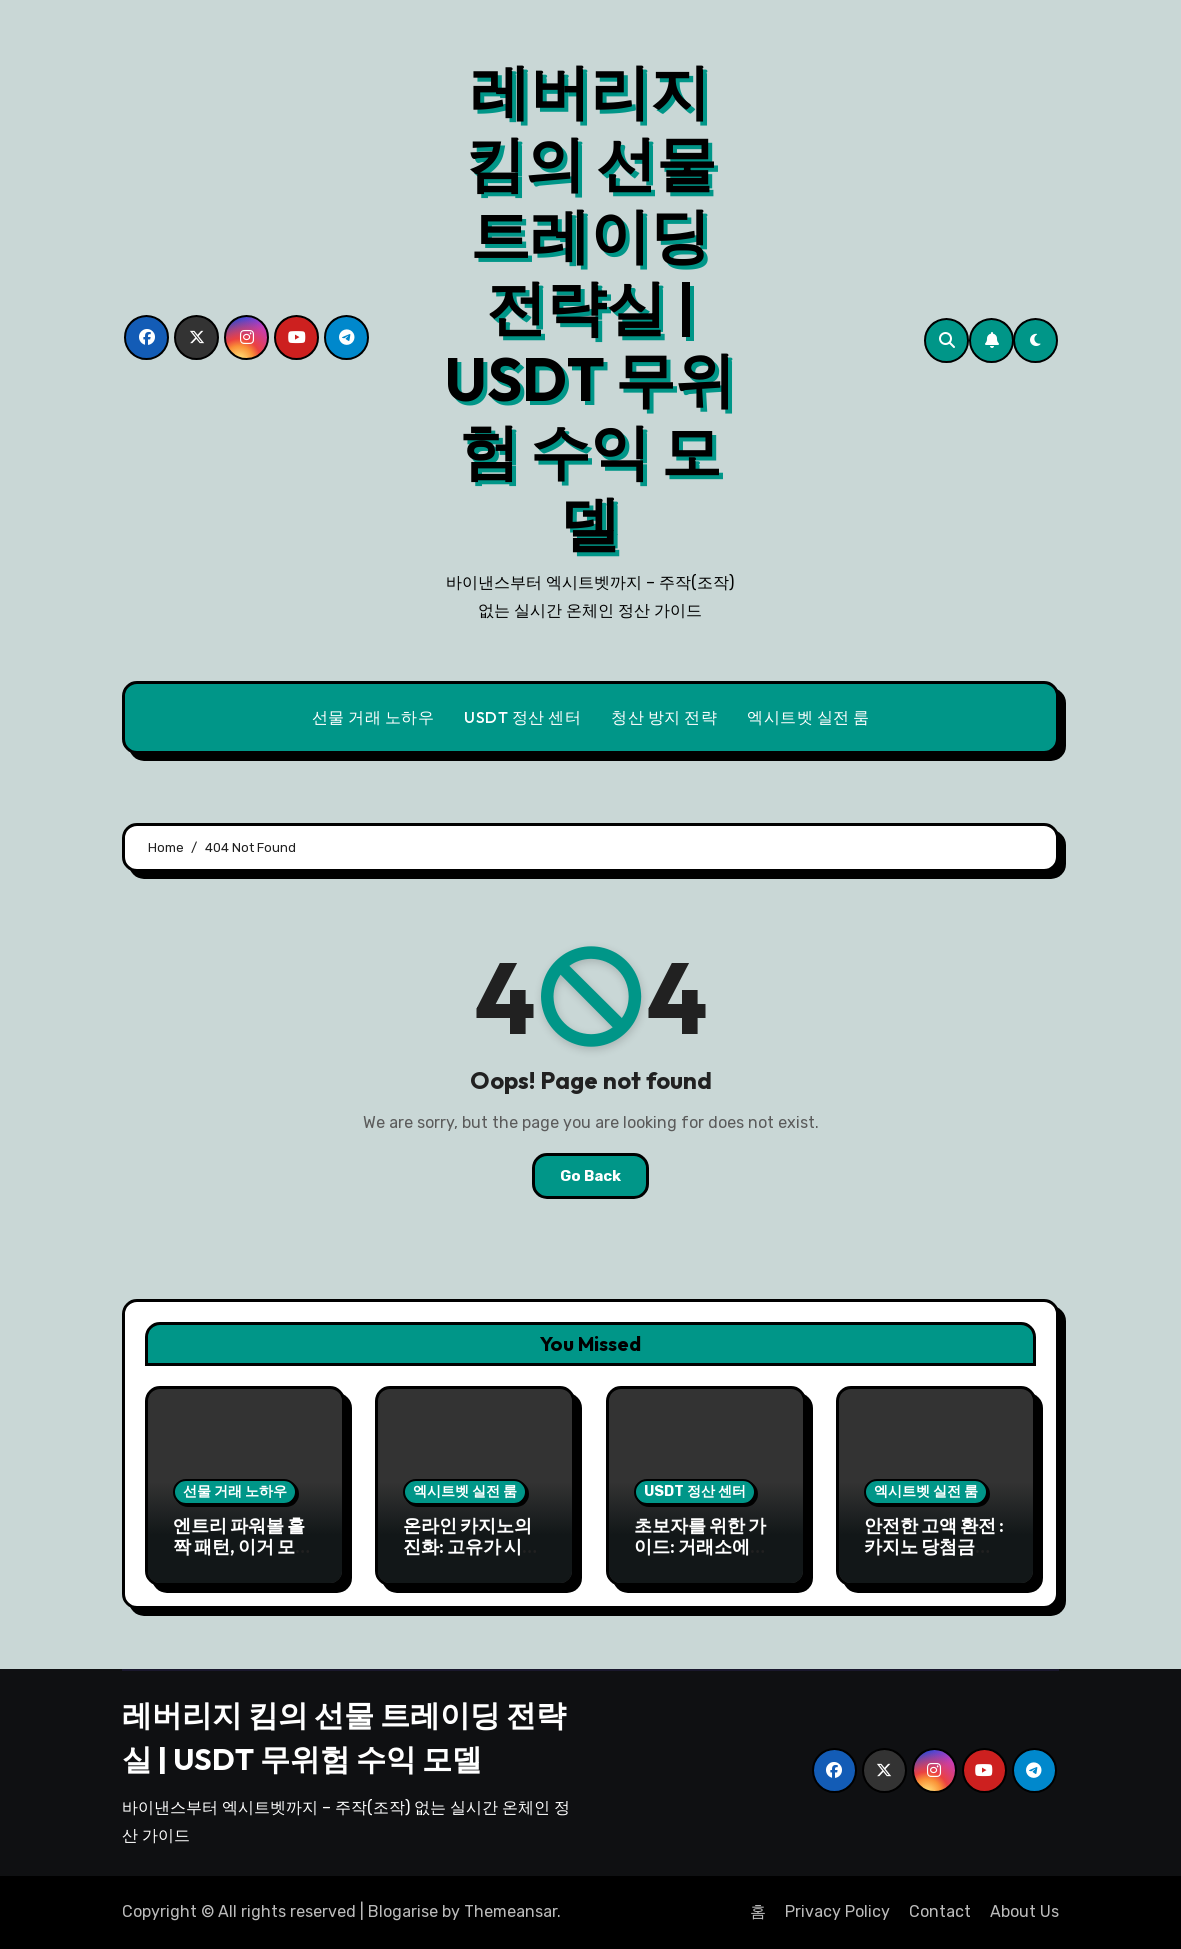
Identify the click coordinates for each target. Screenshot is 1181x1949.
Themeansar (510, 1911)
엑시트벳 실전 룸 (808, 717)
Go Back (590, 1176)
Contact (940, 1911)
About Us (1024, 1911)
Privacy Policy (837, 1911)
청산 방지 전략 (664, 717)
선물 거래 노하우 (373, 717)
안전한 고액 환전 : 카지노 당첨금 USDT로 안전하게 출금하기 (935, 1558)
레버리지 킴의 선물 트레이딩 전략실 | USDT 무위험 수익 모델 (590, 307)
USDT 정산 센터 (522, 717)
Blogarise (403, 1911)
